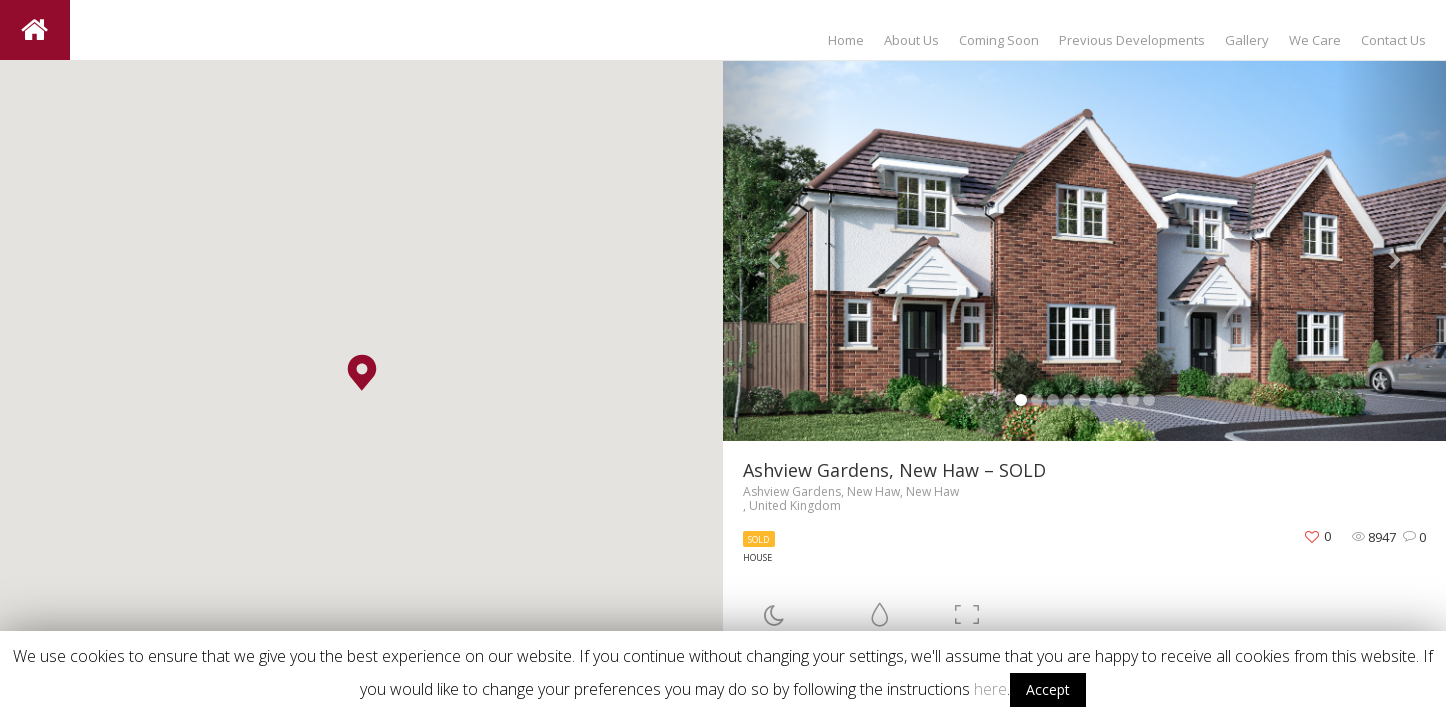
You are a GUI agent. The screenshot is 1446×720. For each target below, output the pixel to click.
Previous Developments (1132, 40)
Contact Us (1393, 40)
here (990, 689)
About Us (911, 40)
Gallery (1247, 40)
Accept (1048, 689)
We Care (1315, 40)
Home (846, 40)
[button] (362, 372)
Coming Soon (999, 40)
